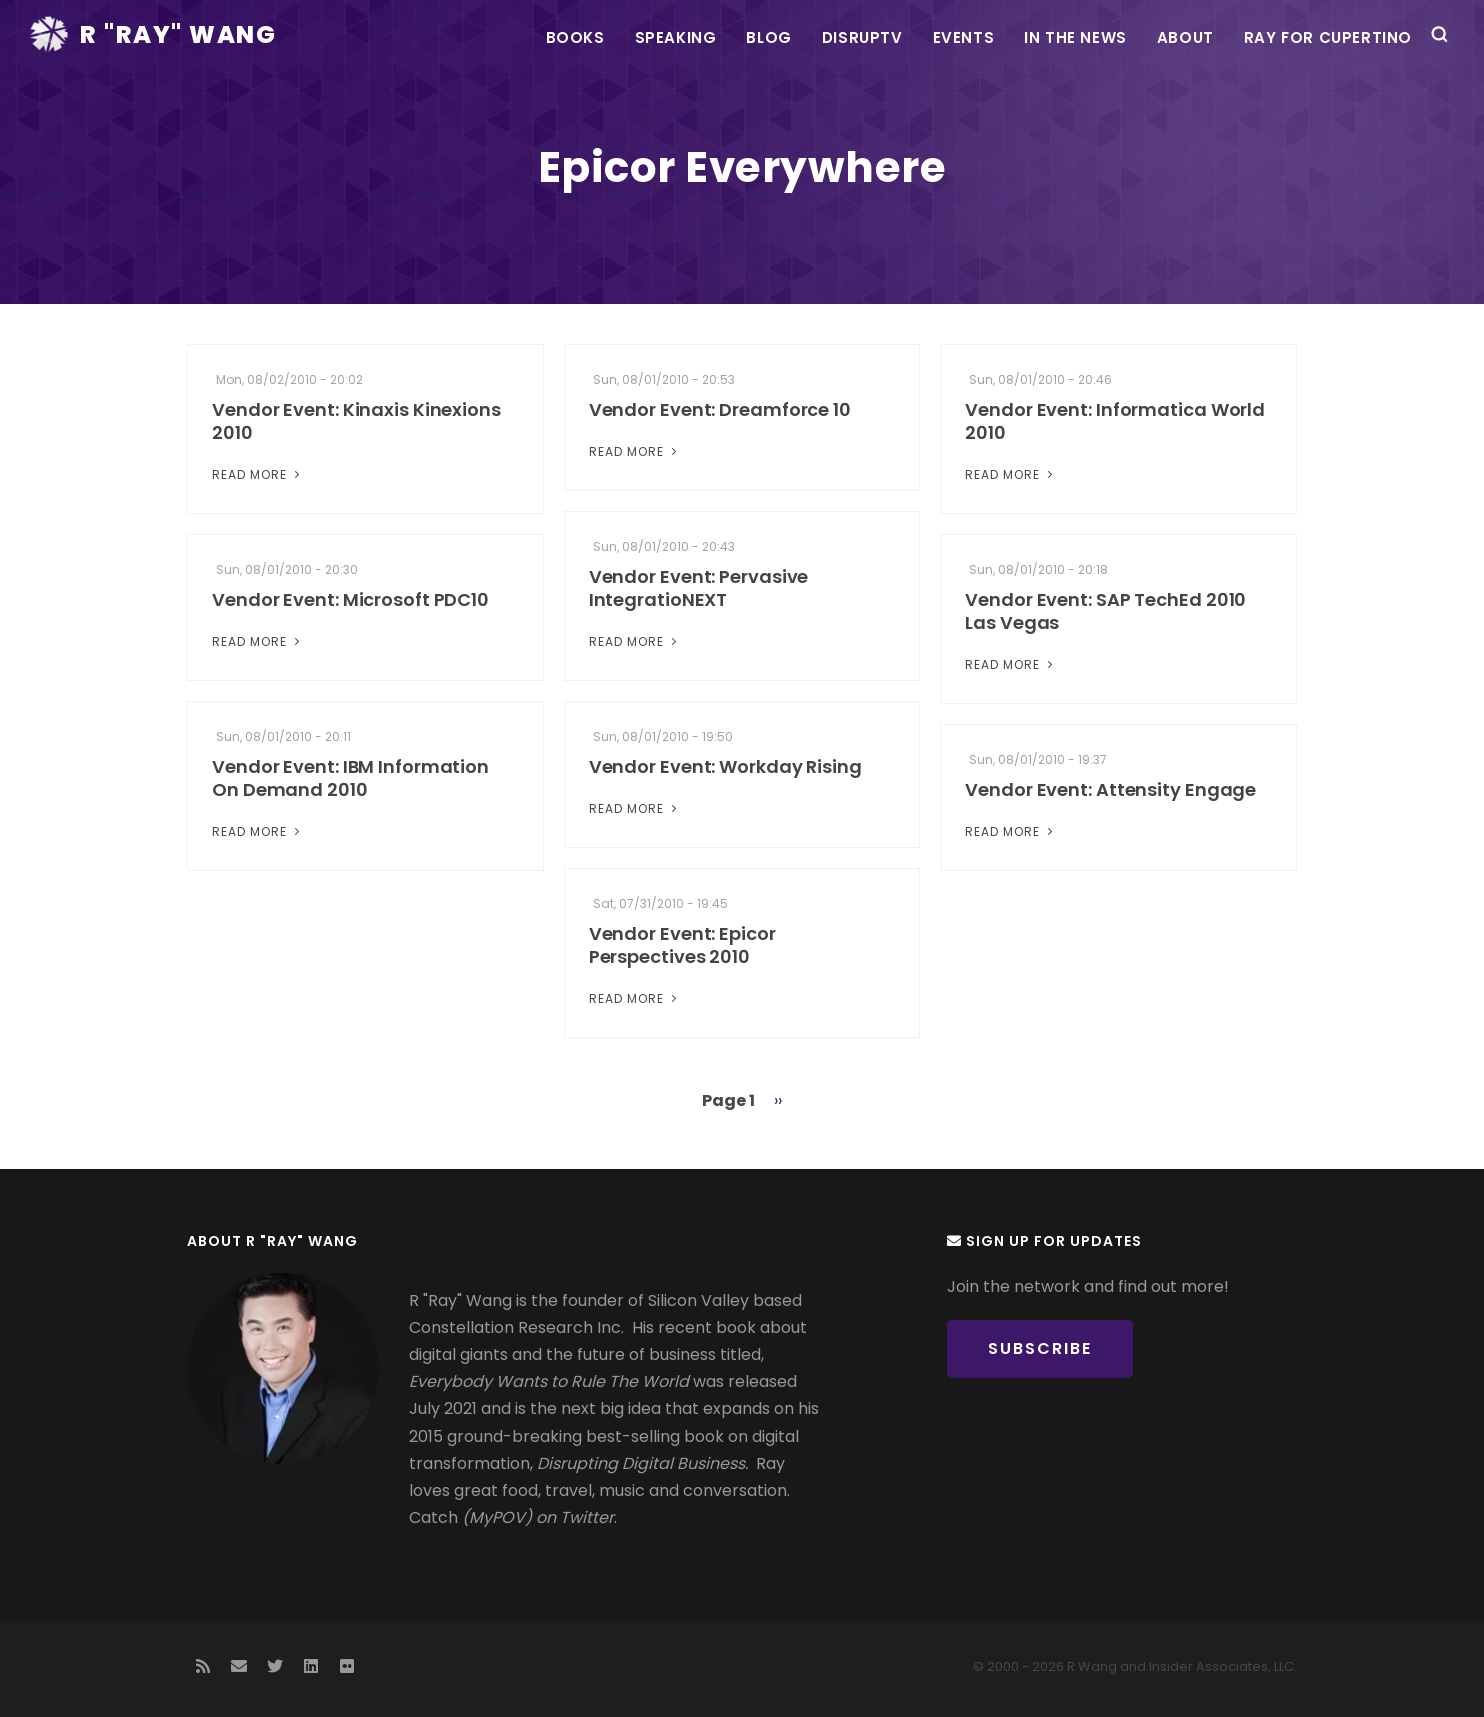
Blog (768, 37)
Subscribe (1040, 1348)
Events (964, 37)
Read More (258, 474)
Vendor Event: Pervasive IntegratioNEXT (699, 588)
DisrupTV (862, 37)
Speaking (676, 37)
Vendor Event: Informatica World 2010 (1115, 421)
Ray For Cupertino (1328, 37)
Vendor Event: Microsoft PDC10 (350, 599)
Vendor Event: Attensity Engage (1110, 789)
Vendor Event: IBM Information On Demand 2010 (350, 778)
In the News (1075, 37)
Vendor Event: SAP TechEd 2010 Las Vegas (1105, 611)
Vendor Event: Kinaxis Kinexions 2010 (356, 421)
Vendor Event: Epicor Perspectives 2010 (682, 945)
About (1185, 37)
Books (575, 37)
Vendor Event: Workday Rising (725, 766)
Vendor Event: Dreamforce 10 (720, 409)
